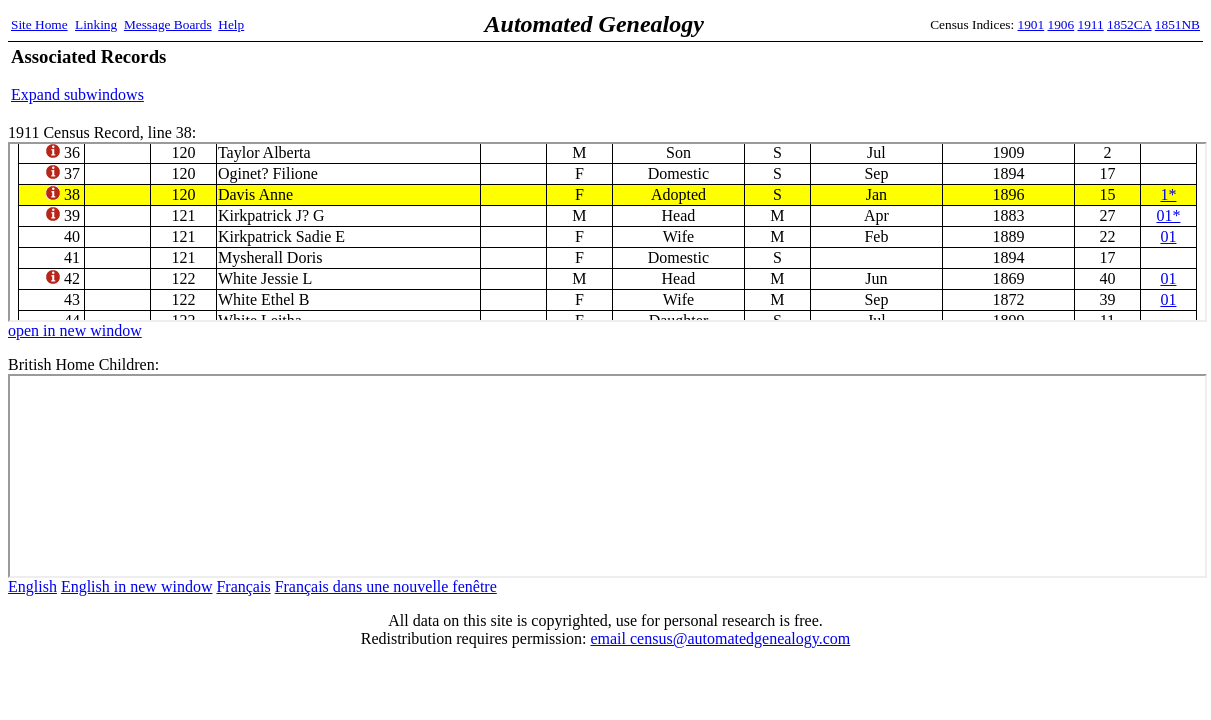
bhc (607, 476)
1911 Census (607, 232)
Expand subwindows (77, 94)
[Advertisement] (966, 75)
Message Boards (168, 24)
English (32, 586)
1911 (1091, 24)
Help (231, 24)
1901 (1031, 24)
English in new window (137, 586)
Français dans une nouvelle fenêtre (386, 586)
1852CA (1129, 24)
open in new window (75, 330)
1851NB (1177, 24)
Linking (96, 24)
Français (243, 586)
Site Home (39, 24)
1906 (1061, 24)
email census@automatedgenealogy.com (720, 638)
